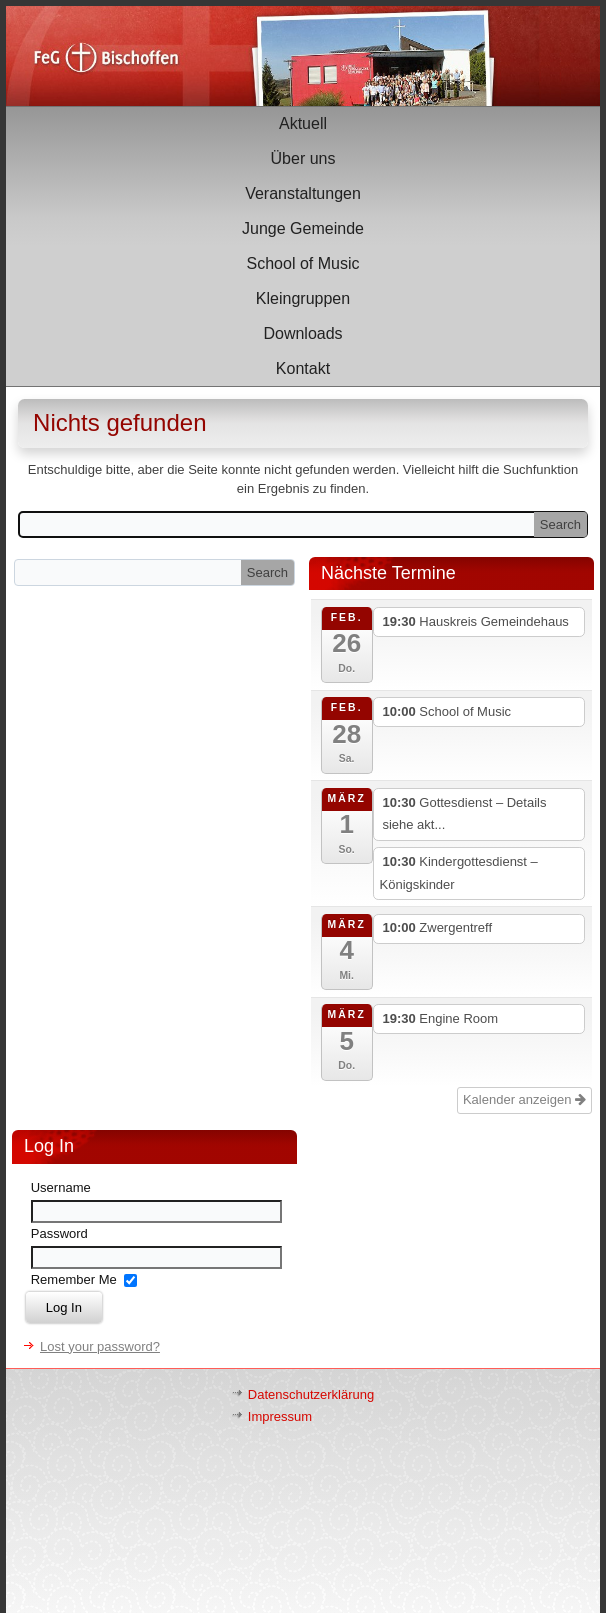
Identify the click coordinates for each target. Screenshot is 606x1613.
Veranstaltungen (303, 193)
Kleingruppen (303, 298)
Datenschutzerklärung (311, 1394)
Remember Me (74, 1279)
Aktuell (303, 123)
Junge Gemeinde (303, 228)
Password (59, 1233)
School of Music (303, 263)
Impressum (280, 1416)
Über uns (303, 158)
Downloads (302, 333)
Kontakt (303, 368)
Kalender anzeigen (524, 1099)
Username (61, 1187)
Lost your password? (100, 1346)
